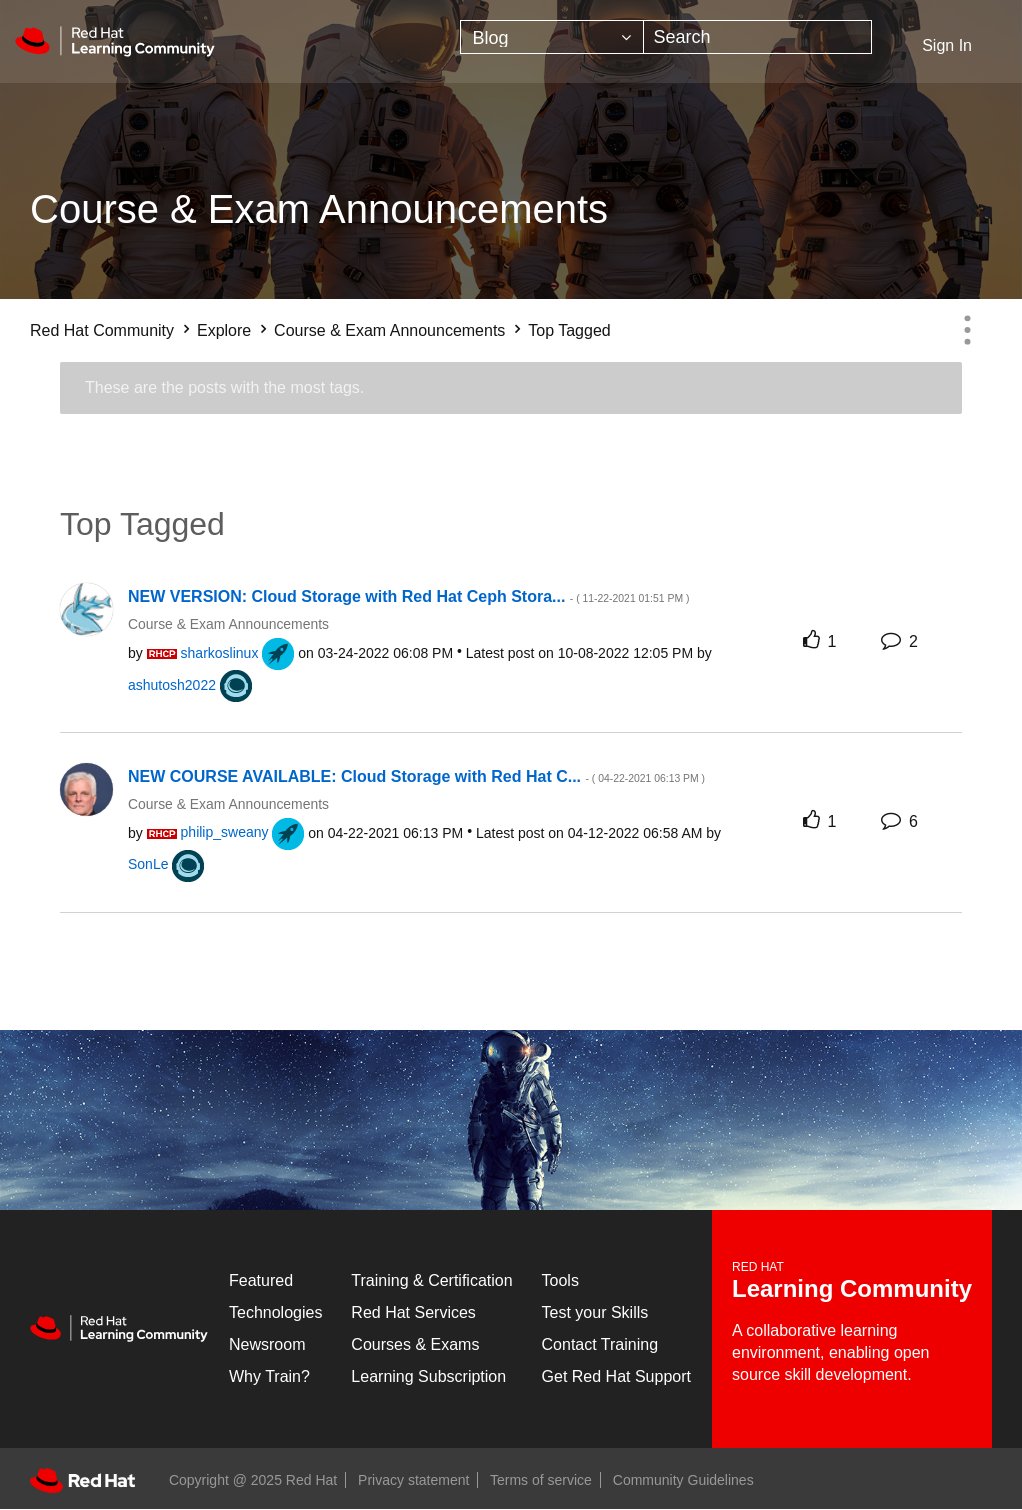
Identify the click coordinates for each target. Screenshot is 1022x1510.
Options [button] (967, 330)
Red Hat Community (102, 330)
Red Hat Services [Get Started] (413, 1312)
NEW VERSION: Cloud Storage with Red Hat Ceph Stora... (408, 596)
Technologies (275, 1312)
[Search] (758, 37)
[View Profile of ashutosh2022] (172, 685)
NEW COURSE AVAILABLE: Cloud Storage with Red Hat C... (416, 776)
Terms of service (541, 1480)
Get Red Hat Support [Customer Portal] (616, 1376)
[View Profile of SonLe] (148, 864)
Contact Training (600, 1344)
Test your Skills (595, 1312)
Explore (224, 330)
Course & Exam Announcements (389, 330)
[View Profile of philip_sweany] (225, 832)
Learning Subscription (428, 1376)
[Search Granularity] (552, 37)
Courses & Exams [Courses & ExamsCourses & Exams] (415, 1344)
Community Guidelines (683, 1480)
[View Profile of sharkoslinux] (220, 653)
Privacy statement (413, 1480)
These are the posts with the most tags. (224, 387)
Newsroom (267, 1344)
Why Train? (269, 1376)
